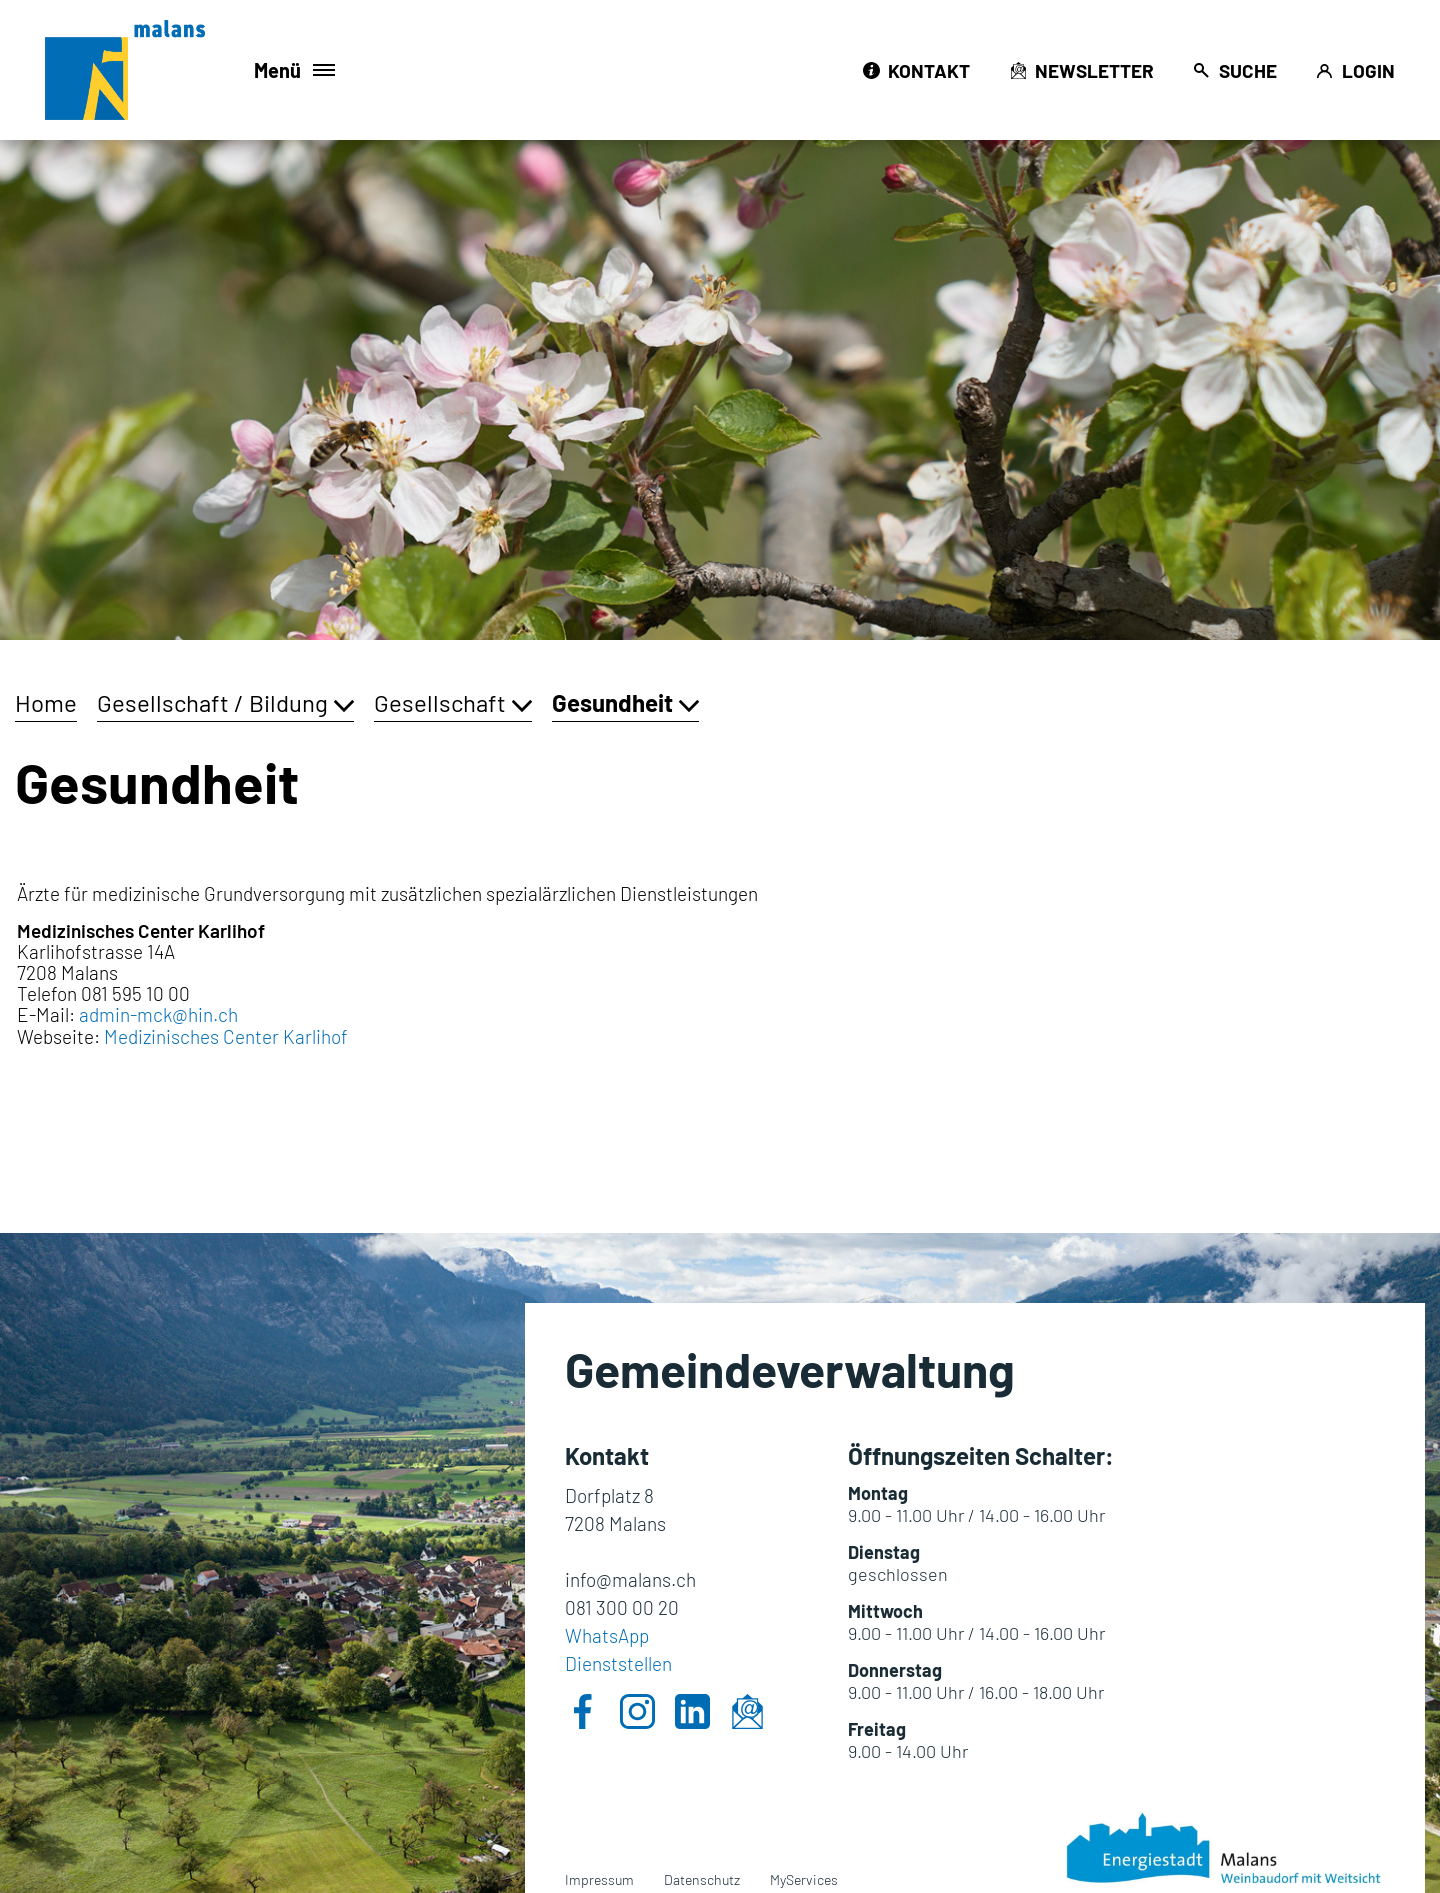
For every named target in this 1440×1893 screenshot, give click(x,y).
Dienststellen (618, 1663)
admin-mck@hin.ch (158, 1014)
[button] (225, 702)
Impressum (599, 1879)
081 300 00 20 (622, 1607)
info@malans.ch (630, 1579)
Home (46, 702)
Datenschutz (702, 1879)
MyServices (804, 1879)
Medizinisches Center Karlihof (237, 1036)
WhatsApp (607, 1635)
